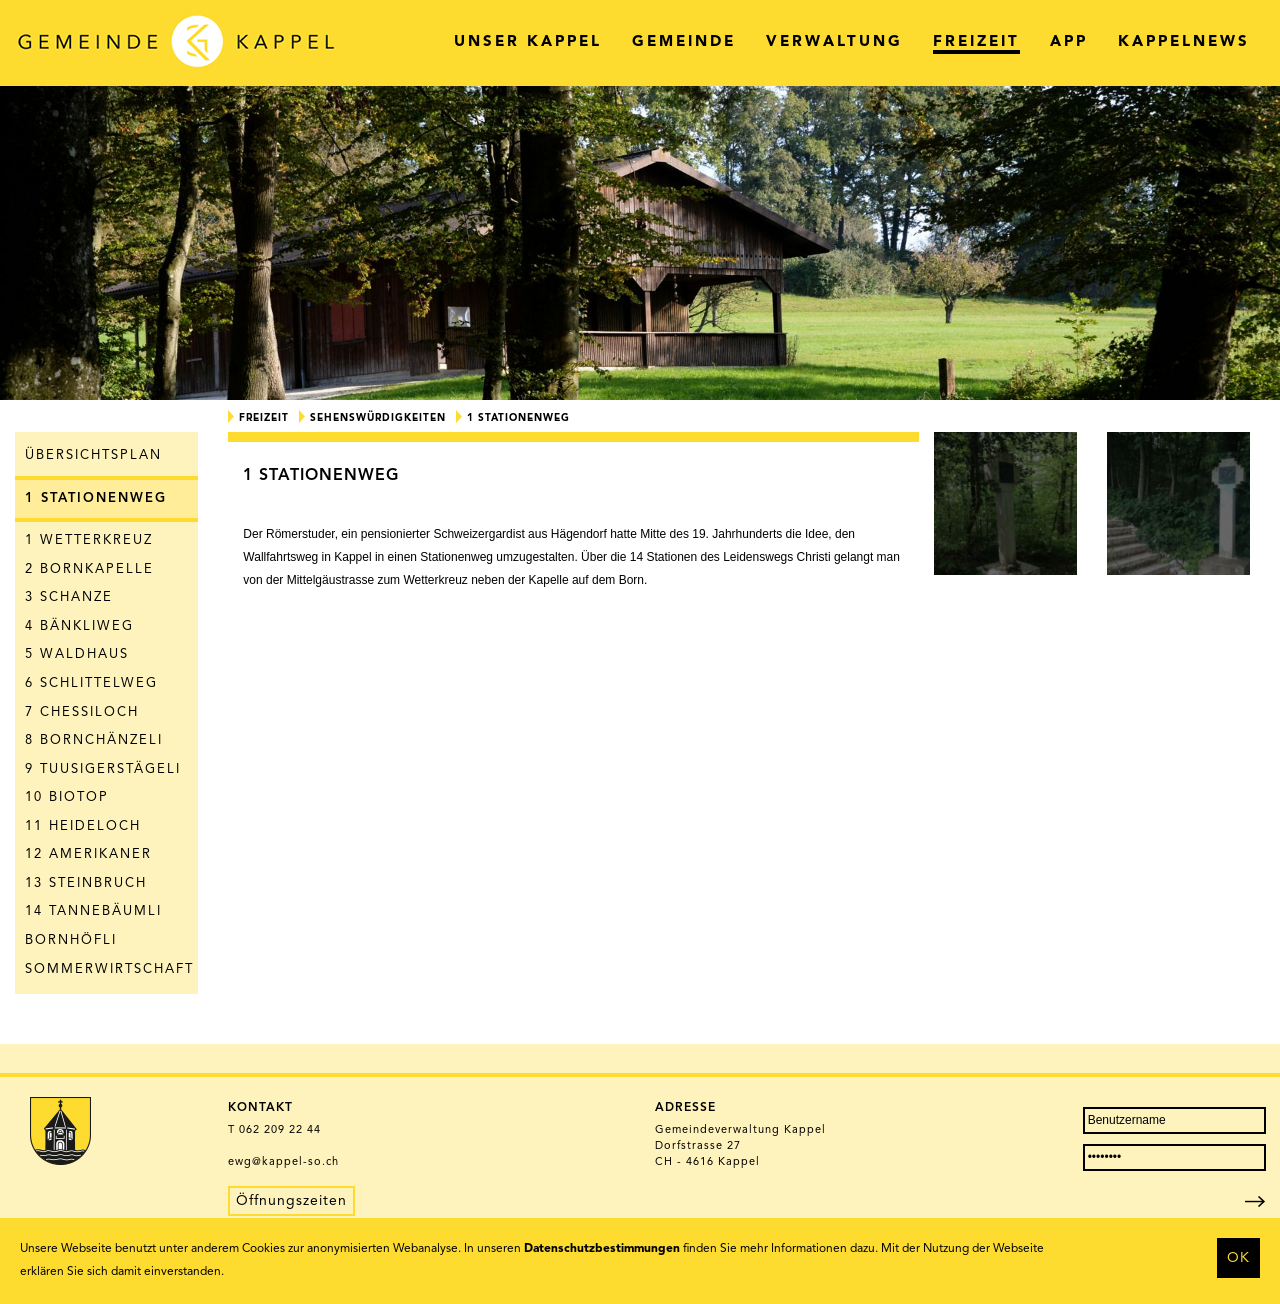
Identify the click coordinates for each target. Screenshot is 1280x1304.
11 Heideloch (83, 826)
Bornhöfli (71, 940)
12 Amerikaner (88, 854)
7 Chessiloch (82, 712)
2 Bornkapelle (89, 569)
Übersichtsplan (93, 455)
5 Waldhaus (77, 654)
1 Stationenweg (96, 498)
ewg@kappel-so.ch (283, 1162)
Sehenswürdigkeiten (378, 418)
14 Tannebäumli (93, 911)
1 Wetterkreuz (89, 540)
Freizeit (264, 418)
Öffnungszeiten (291, 1201)
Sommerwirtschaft (109, 969)
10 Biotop (67, 797)
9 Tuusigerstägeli (103, 769)
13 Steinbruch (86, 883)
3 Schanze (69, 597)
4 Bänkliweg (79, 626)
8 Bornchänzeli (94, 740)
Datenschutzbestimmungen (602, 1249)
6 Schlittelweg (91, 683)
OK (1238, 1258)
